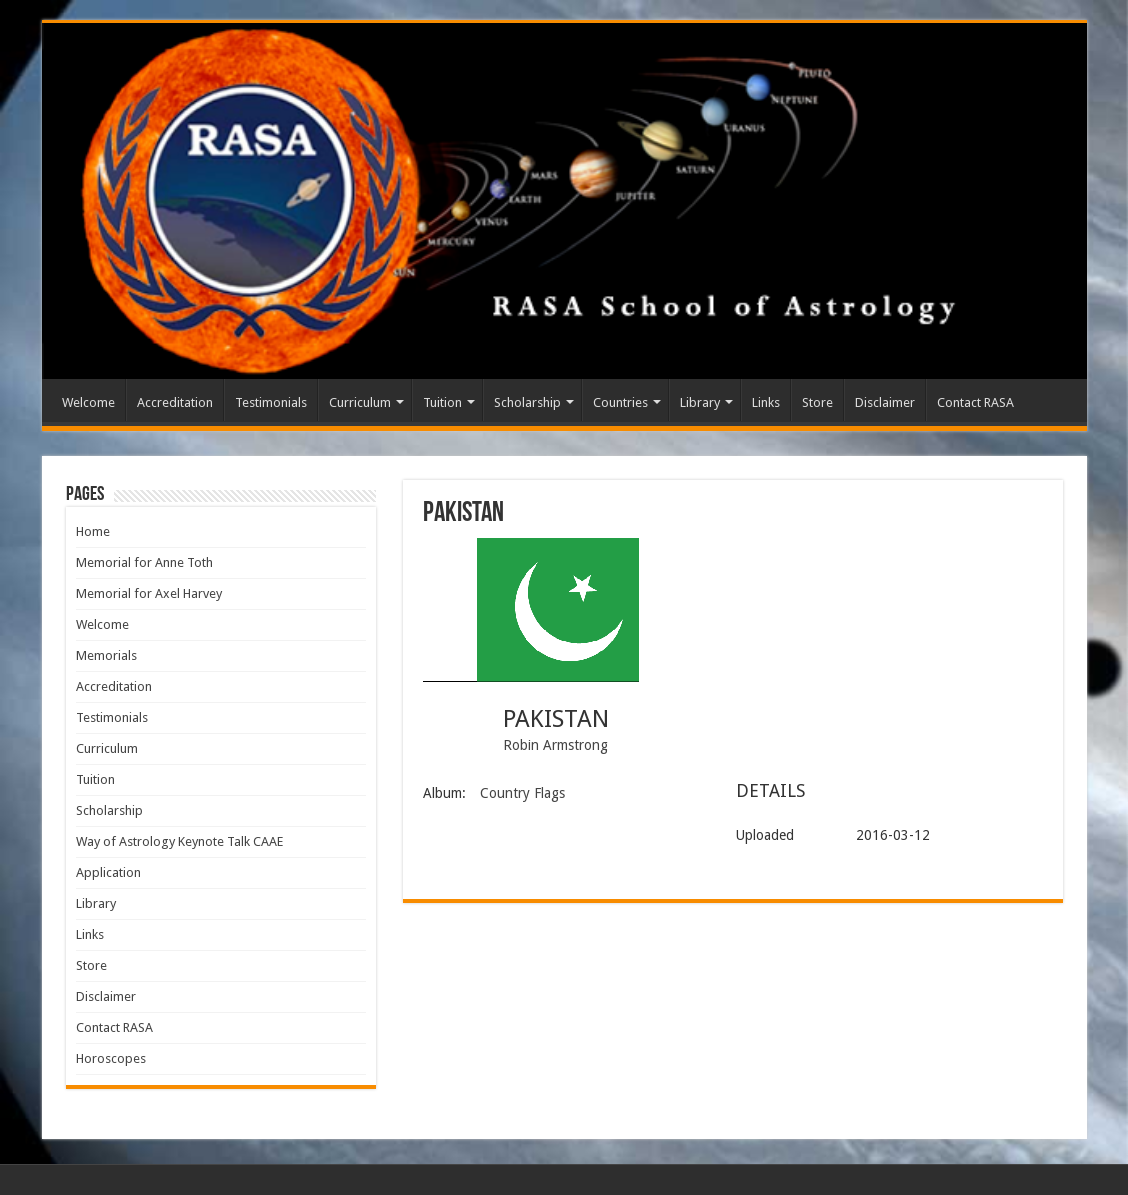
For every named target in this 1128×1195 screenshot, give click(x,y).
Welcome (88, 402)
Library (700, 402)
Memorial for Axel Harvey (149, 593)
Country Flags (522, 793)
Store (817, 402)
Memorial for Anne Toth (144, 562)
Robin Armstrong (555, 745)
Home (93, 531)
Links (766, 402)
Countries (620, 402)
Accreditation (175, 402)
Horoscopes (111, 1058)
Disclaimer (885, 402)
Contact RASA (975, 402)
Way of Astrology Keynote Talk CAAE (179, 841)
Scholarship (527, 402)
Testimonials (271, 402)
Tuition (442, 402)
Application (108, 872)
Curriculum (360, 402)
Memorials (106, 655)
